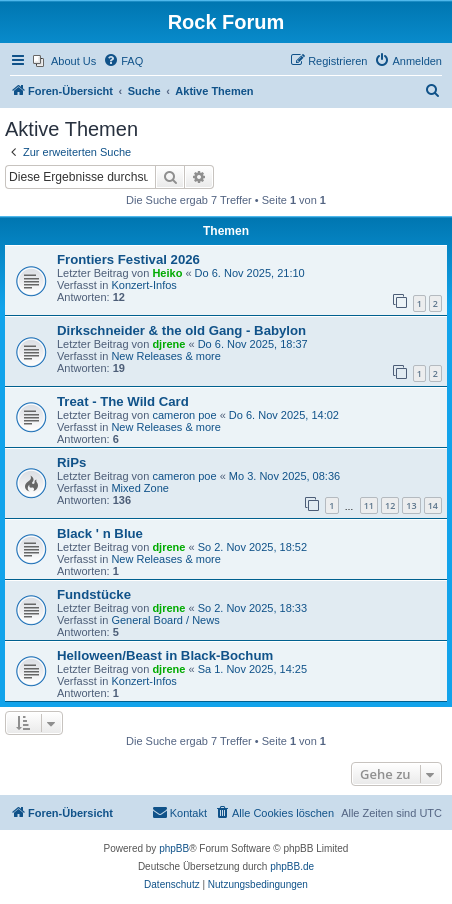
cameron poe (184, 415)
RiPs (71, 462)
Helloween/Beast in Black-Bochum (165, 655)
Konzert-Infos (143, 285)
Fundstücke (94, 594)
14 (433, 505)
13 (411, 505)
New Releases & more (165, 356)
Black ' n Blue (100, 533)
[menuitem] (64, 61)
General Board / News (165, 620)
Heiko (167, 273)
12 (390, 505)
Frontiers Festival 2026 (128, 259)
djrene (168, 344)
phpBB (174, 848)
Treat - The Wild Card (123, 401)
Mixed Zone (139, 488)
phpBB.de (292, 866)
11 (369, 505)
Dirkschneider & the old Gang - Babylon (181, 330)
